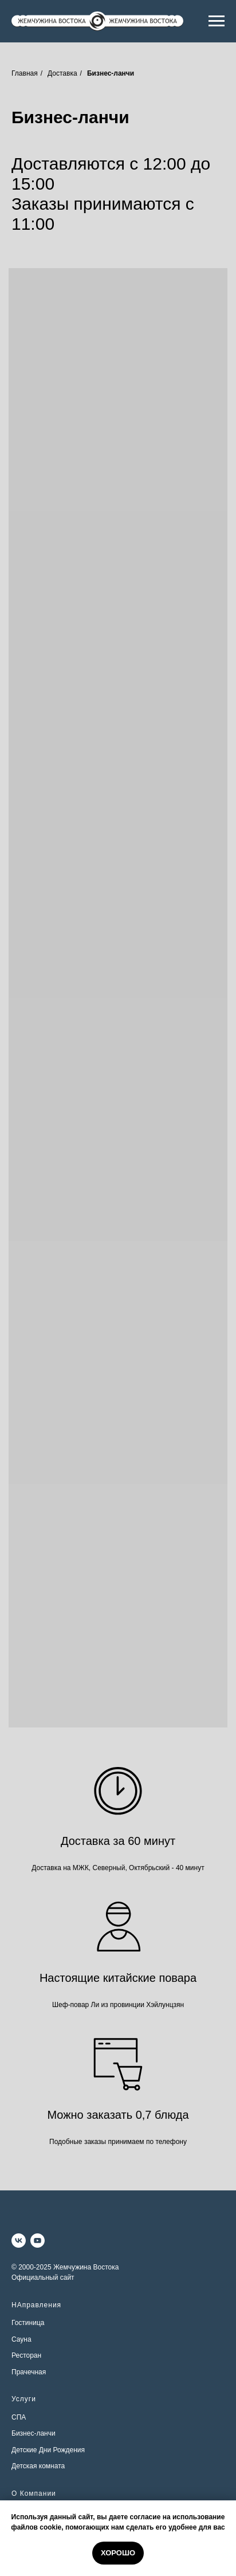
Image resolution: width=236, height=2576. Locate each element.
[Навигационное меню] (217, 21)
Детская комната (38, 2466)
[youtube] (37, 2240)
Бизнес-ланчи (33, 2433)
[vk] (18, 2240)
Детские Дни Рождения (48, 2450)
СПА (18, 2417)
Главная (24, 73)
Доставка (62, 73)
